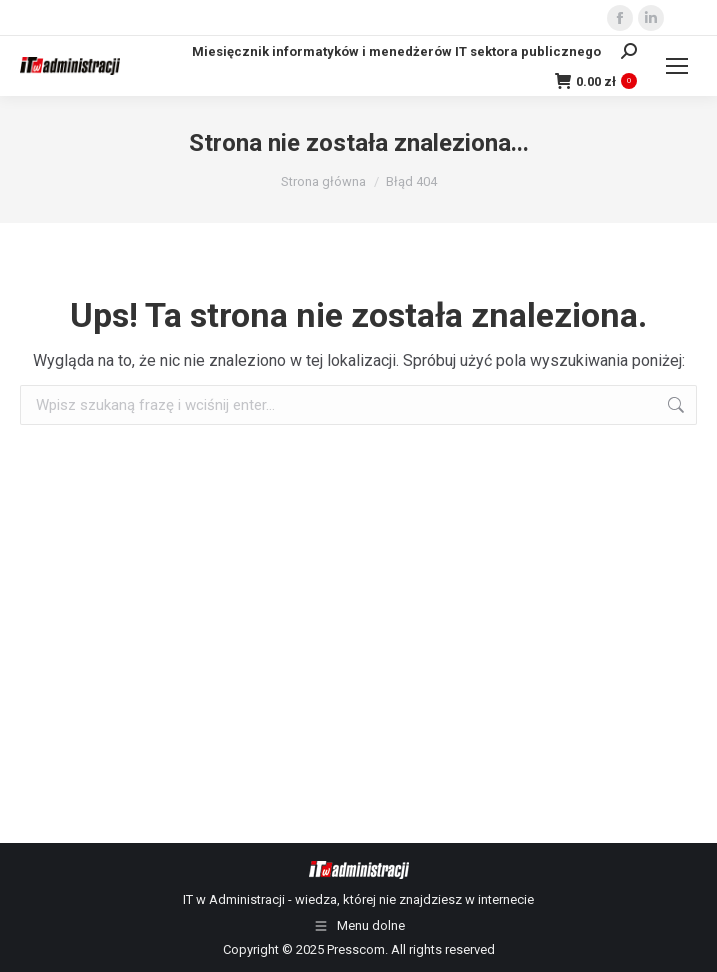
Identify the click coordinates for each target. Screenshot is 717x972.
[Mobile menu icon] (677, 66)
